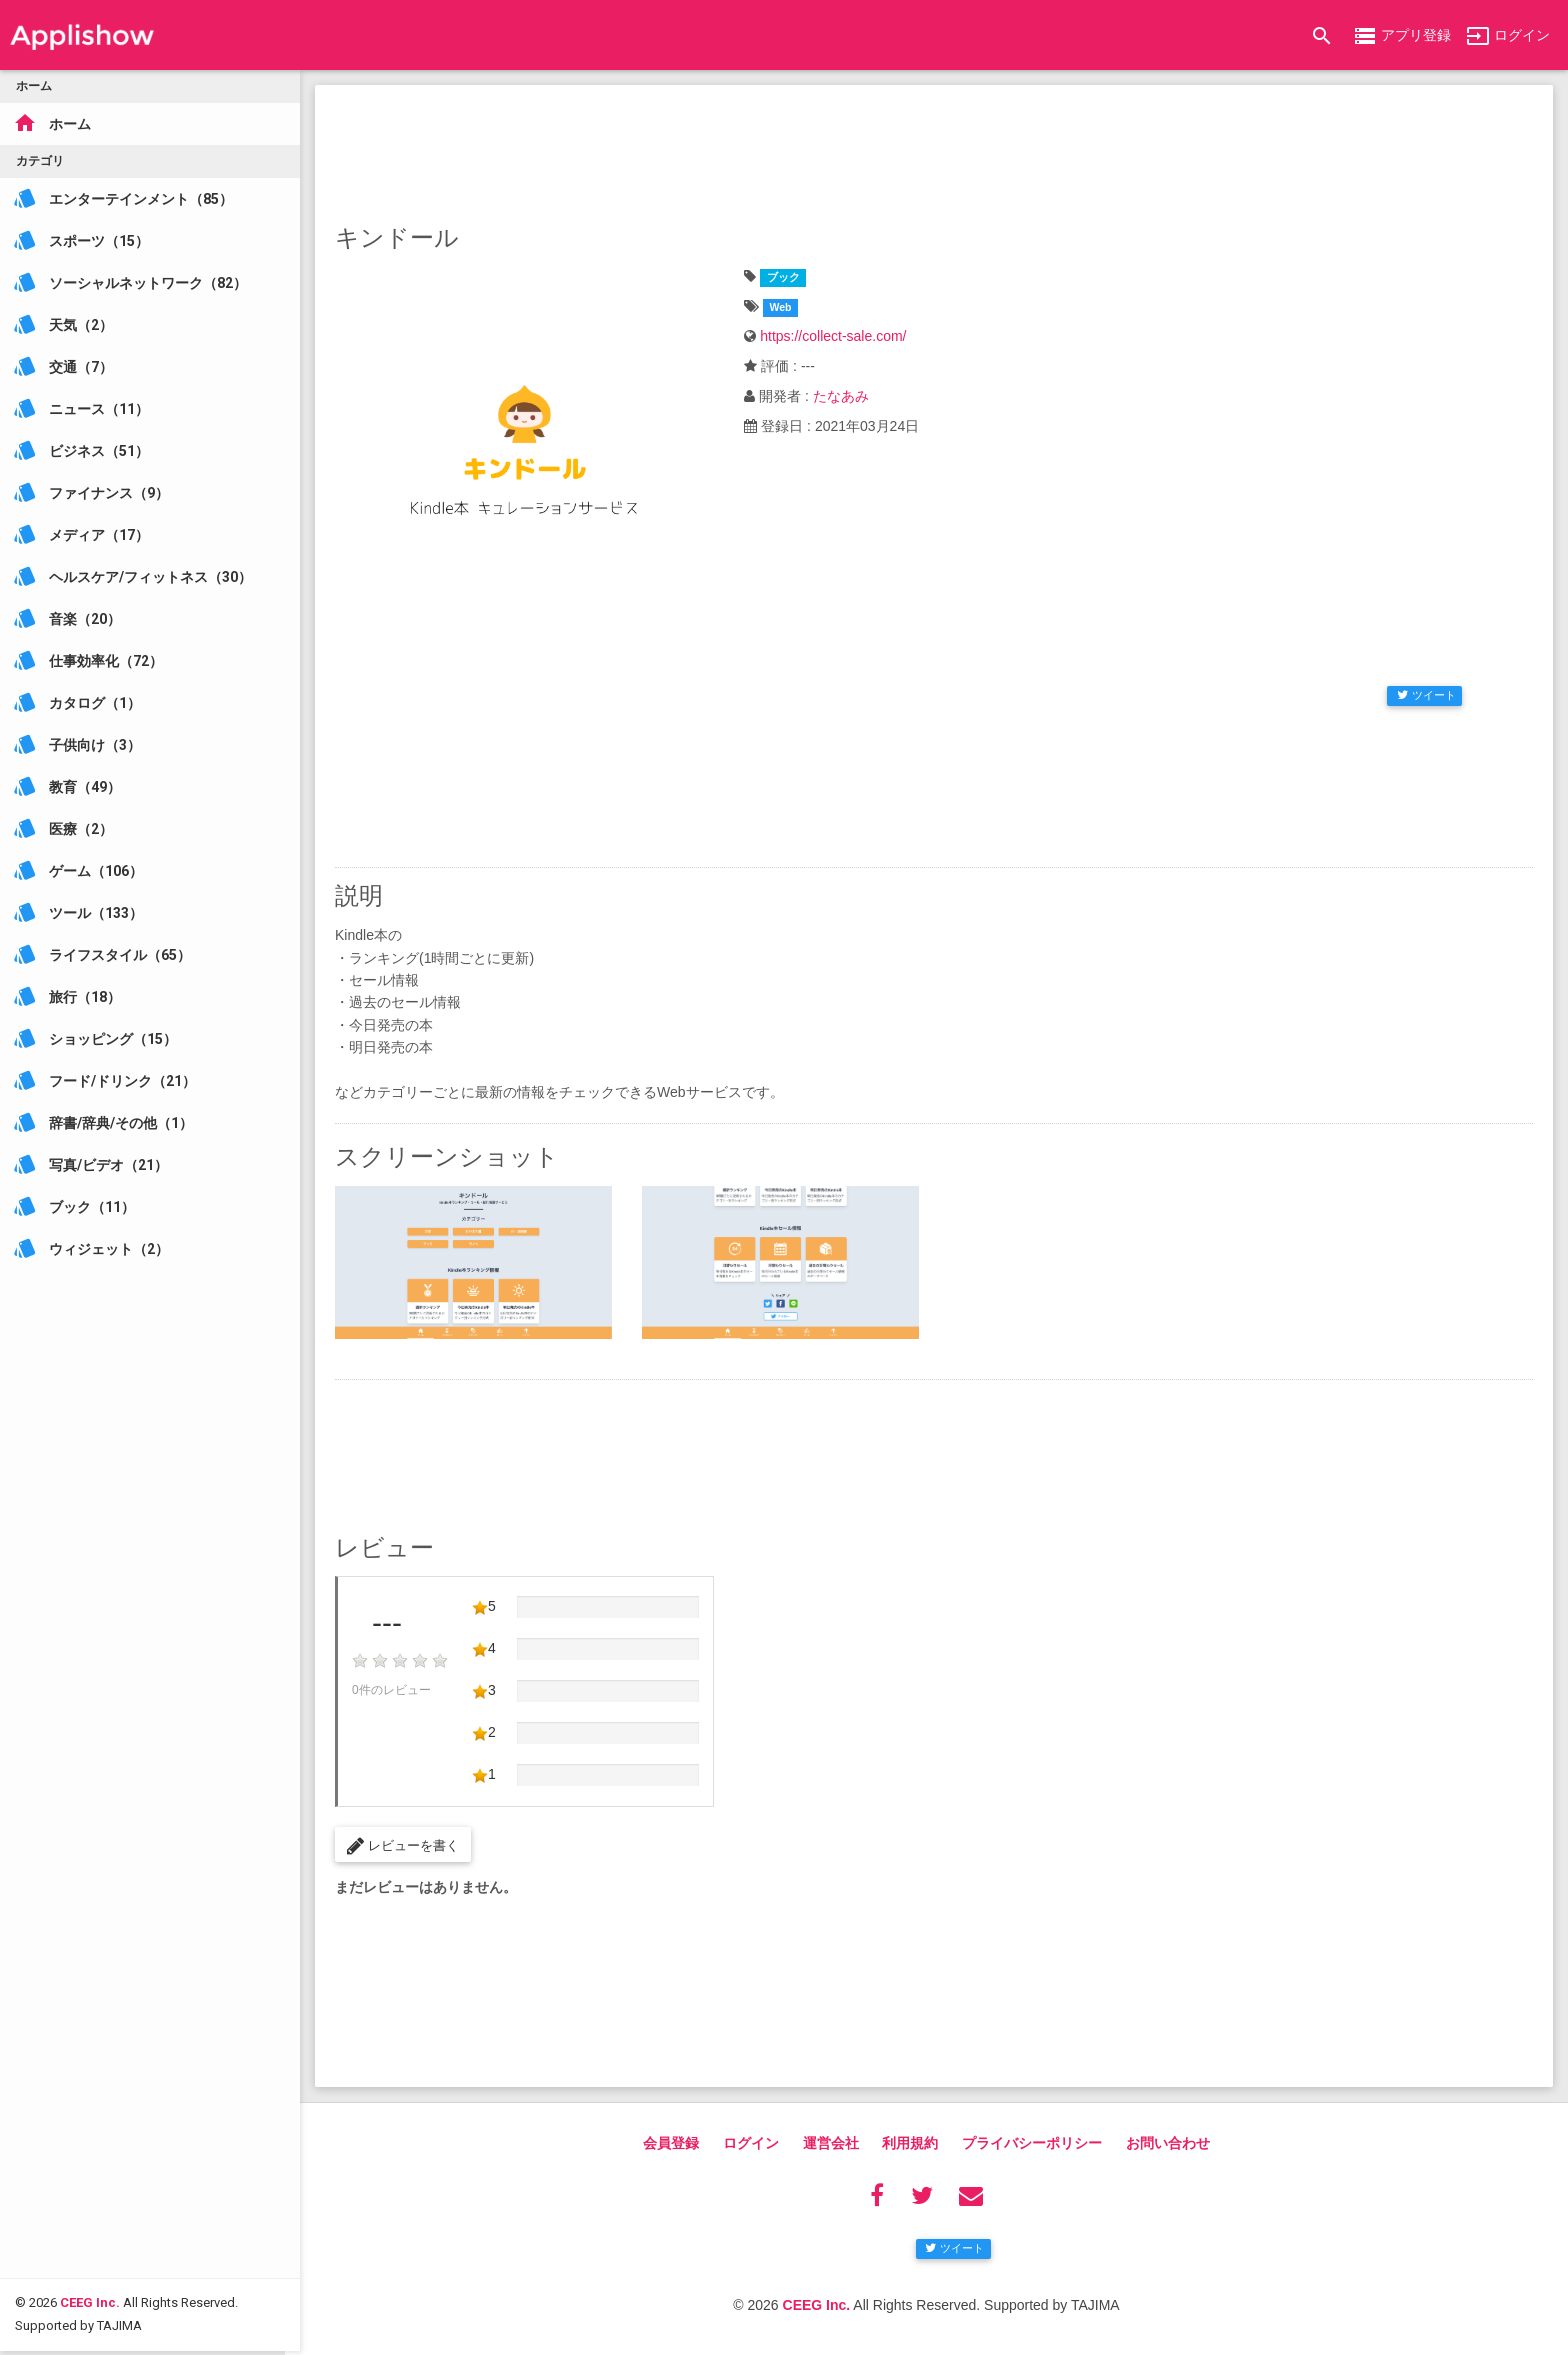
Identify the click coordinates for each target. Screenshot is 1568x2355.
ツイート (1426, 695)
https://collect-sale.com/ (833, 336)
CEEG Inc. (90, 2183)
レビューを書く (403, 1846)
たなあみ (841, 396)
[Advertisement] (934, 150)
